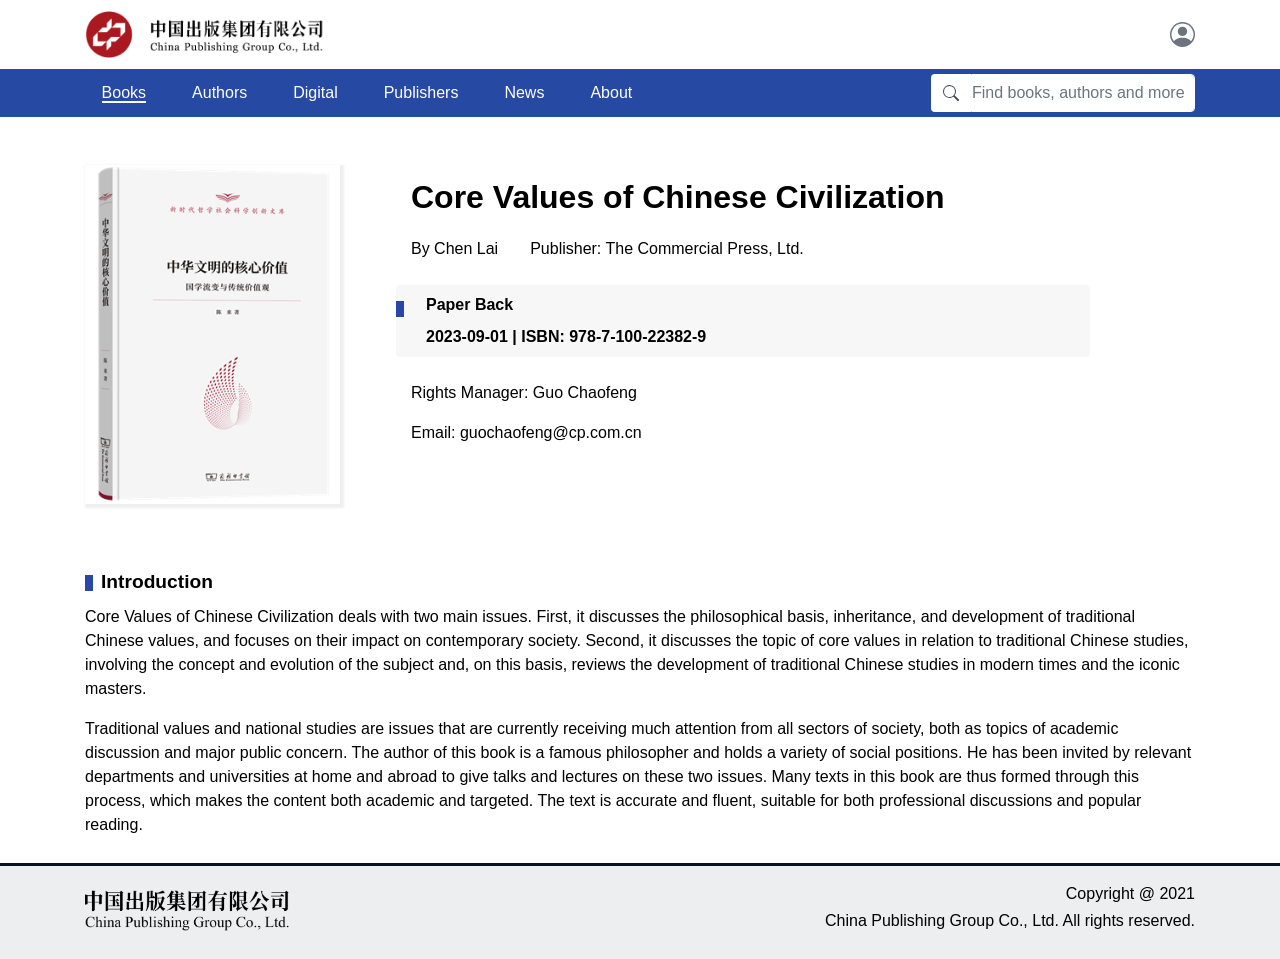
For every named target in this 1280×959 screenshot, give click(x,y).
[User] (1182, 34)
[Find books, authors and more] (1083, 93)
